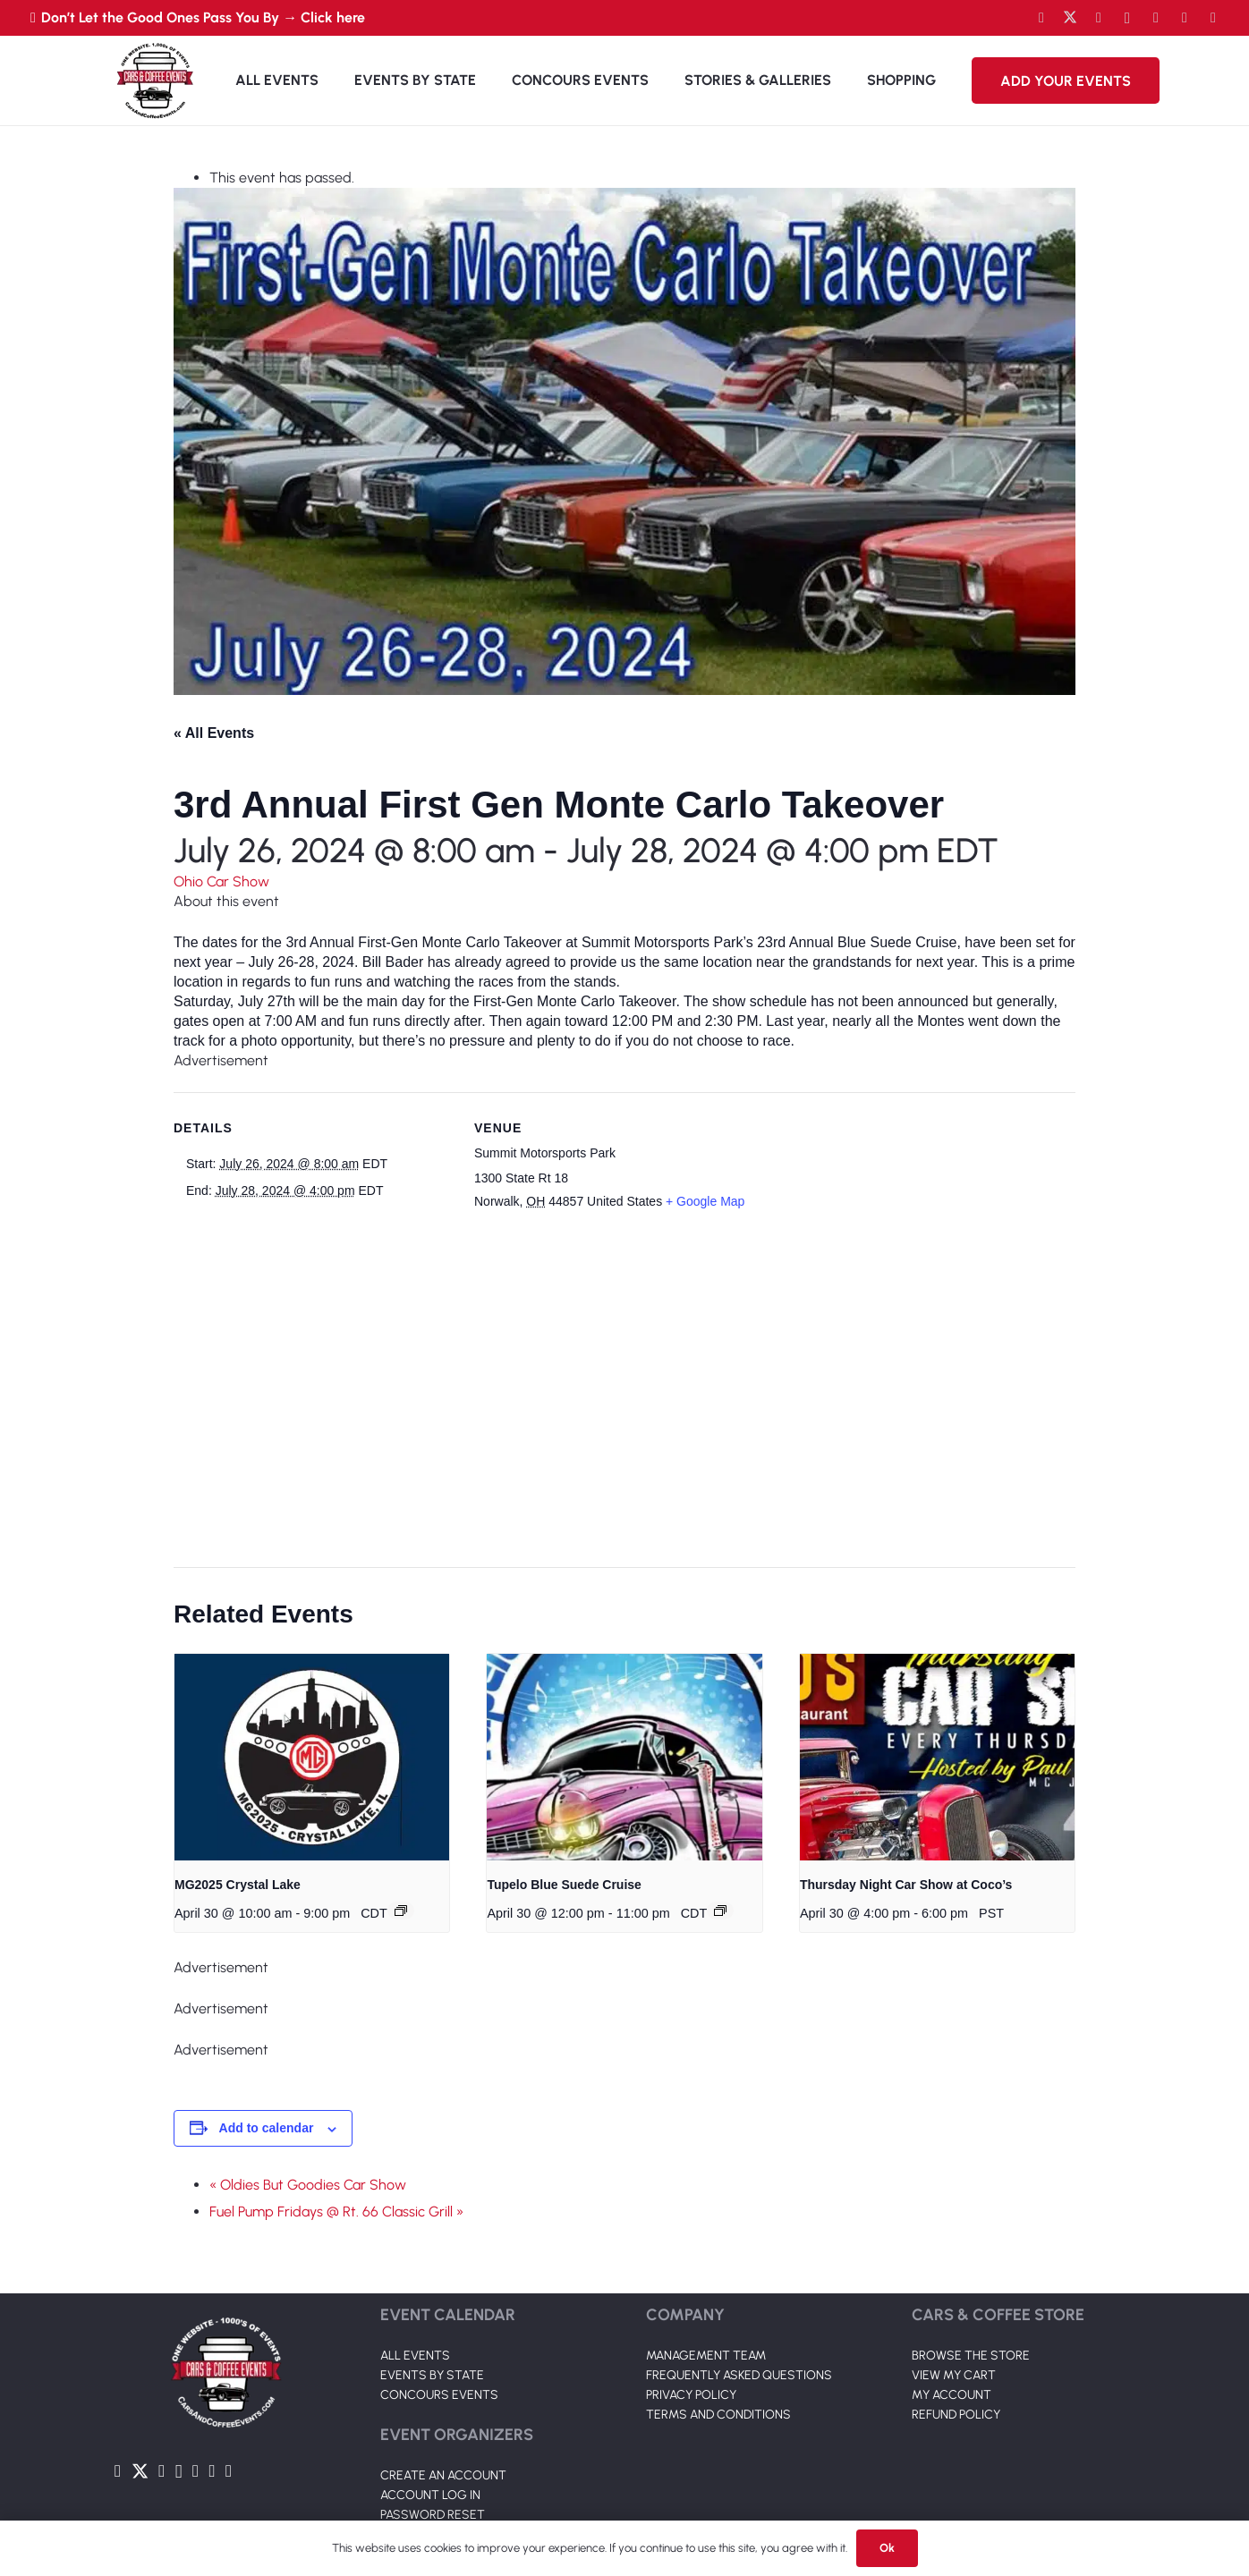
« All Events (214, 733)
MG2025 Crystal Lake (237, 1884)
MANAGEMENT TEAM (706, 2310)
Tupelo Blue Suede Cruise (564, 1884)
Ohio (190, 881)
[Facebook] (1041, 18)
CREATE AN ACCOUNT (443, 2430)
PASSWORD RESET (432, 2470)
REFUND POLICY (956, 2369)
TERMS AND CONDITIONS (718, 2369)
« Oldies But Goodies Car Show (307, 2184)
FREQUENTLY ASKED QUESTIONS (739, 2330)
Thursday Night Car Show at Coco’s (906, 1884)
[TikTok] (1184, 18)
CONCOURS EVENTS (439, 2350)
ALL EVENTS (415, 2310)
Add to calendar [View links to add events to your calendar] (266, 2128)
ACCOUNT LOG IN (430, 2450)
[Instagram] (1127, 18)
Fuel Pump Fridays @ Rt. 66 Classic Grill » (336, 2211)
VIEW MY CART (954, 2330)
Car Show (238, 881)
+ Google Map (705, 1201)
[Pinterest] (1213, 18)
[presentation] (311, 1757)
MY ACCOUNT (951, 2350)
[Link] (155, 80)
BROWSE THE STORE (971, 2310)
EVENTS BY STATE (432, 2330)
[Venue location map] (613, 1390)
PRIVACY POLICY (691, 2350)
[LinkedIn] (1156, 18)
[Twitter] (1070, 18)
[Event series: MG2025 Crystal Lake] (401, 1910)
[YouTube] (1098, 18)
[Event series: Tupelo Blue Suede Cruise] (720, 1910)
